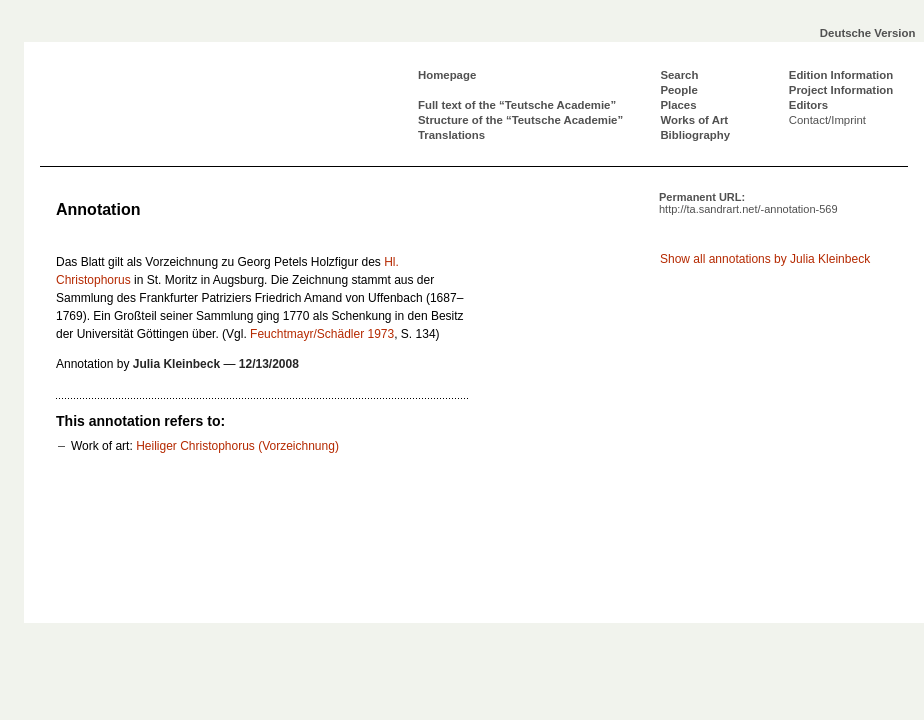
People (678, 90)
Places (678, 105)
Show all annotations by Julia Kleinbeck (765, 259)
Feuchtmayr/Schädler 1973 (322, 334)
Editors (808, 105)
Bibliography (695, 135)
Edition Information (841, 75)
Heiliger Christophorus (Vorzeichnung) (237, 446)
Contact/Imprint (827, 120)
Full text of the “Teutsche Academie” (517, 105)
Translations (451, 135)
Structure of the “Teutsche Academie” (520, 120)
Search (679, 75)
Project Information (841, 90)
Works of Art (694, 120)
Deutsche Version (868, 33)
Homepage (447, 75)
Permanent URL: (748, 203)
